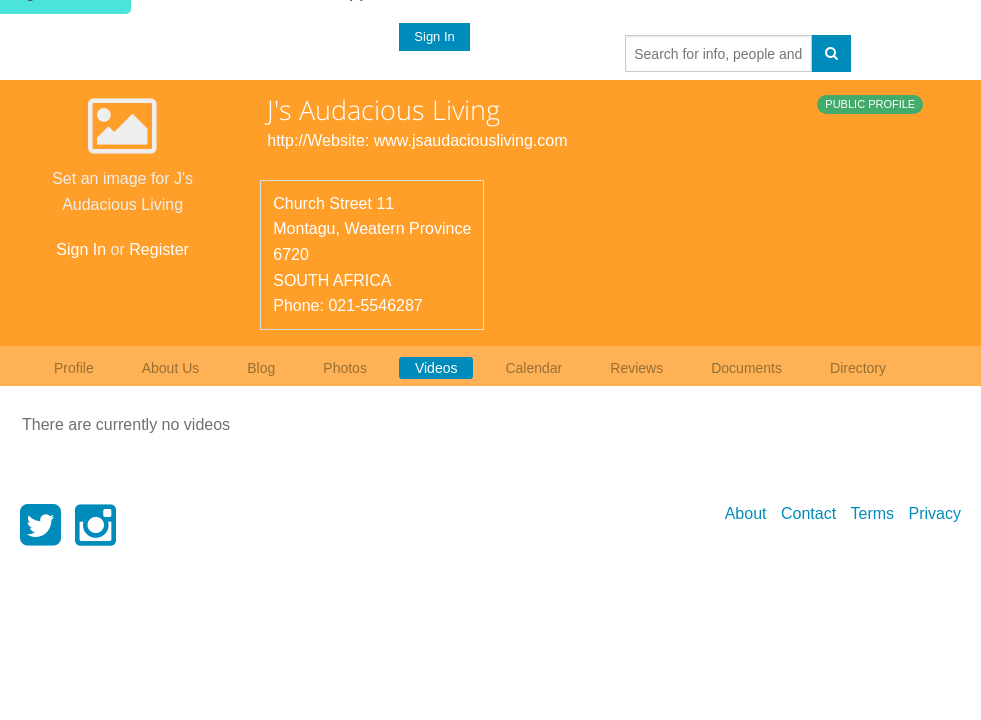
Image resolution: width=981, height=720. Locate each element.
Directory (858, 368)
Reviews (636, 368)
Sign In (434, 36)
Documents (746, 368)
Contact (808, 513)
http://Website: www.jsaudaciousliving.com (417, 140)
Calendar (533, 368)
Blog (261, 368)
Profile (74, 368)
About (746, 513)
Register (159, 249)
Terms (873, 513)
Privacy (935, 513)
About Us (171, 368)
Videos (436, 368)
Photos (345, 368)
